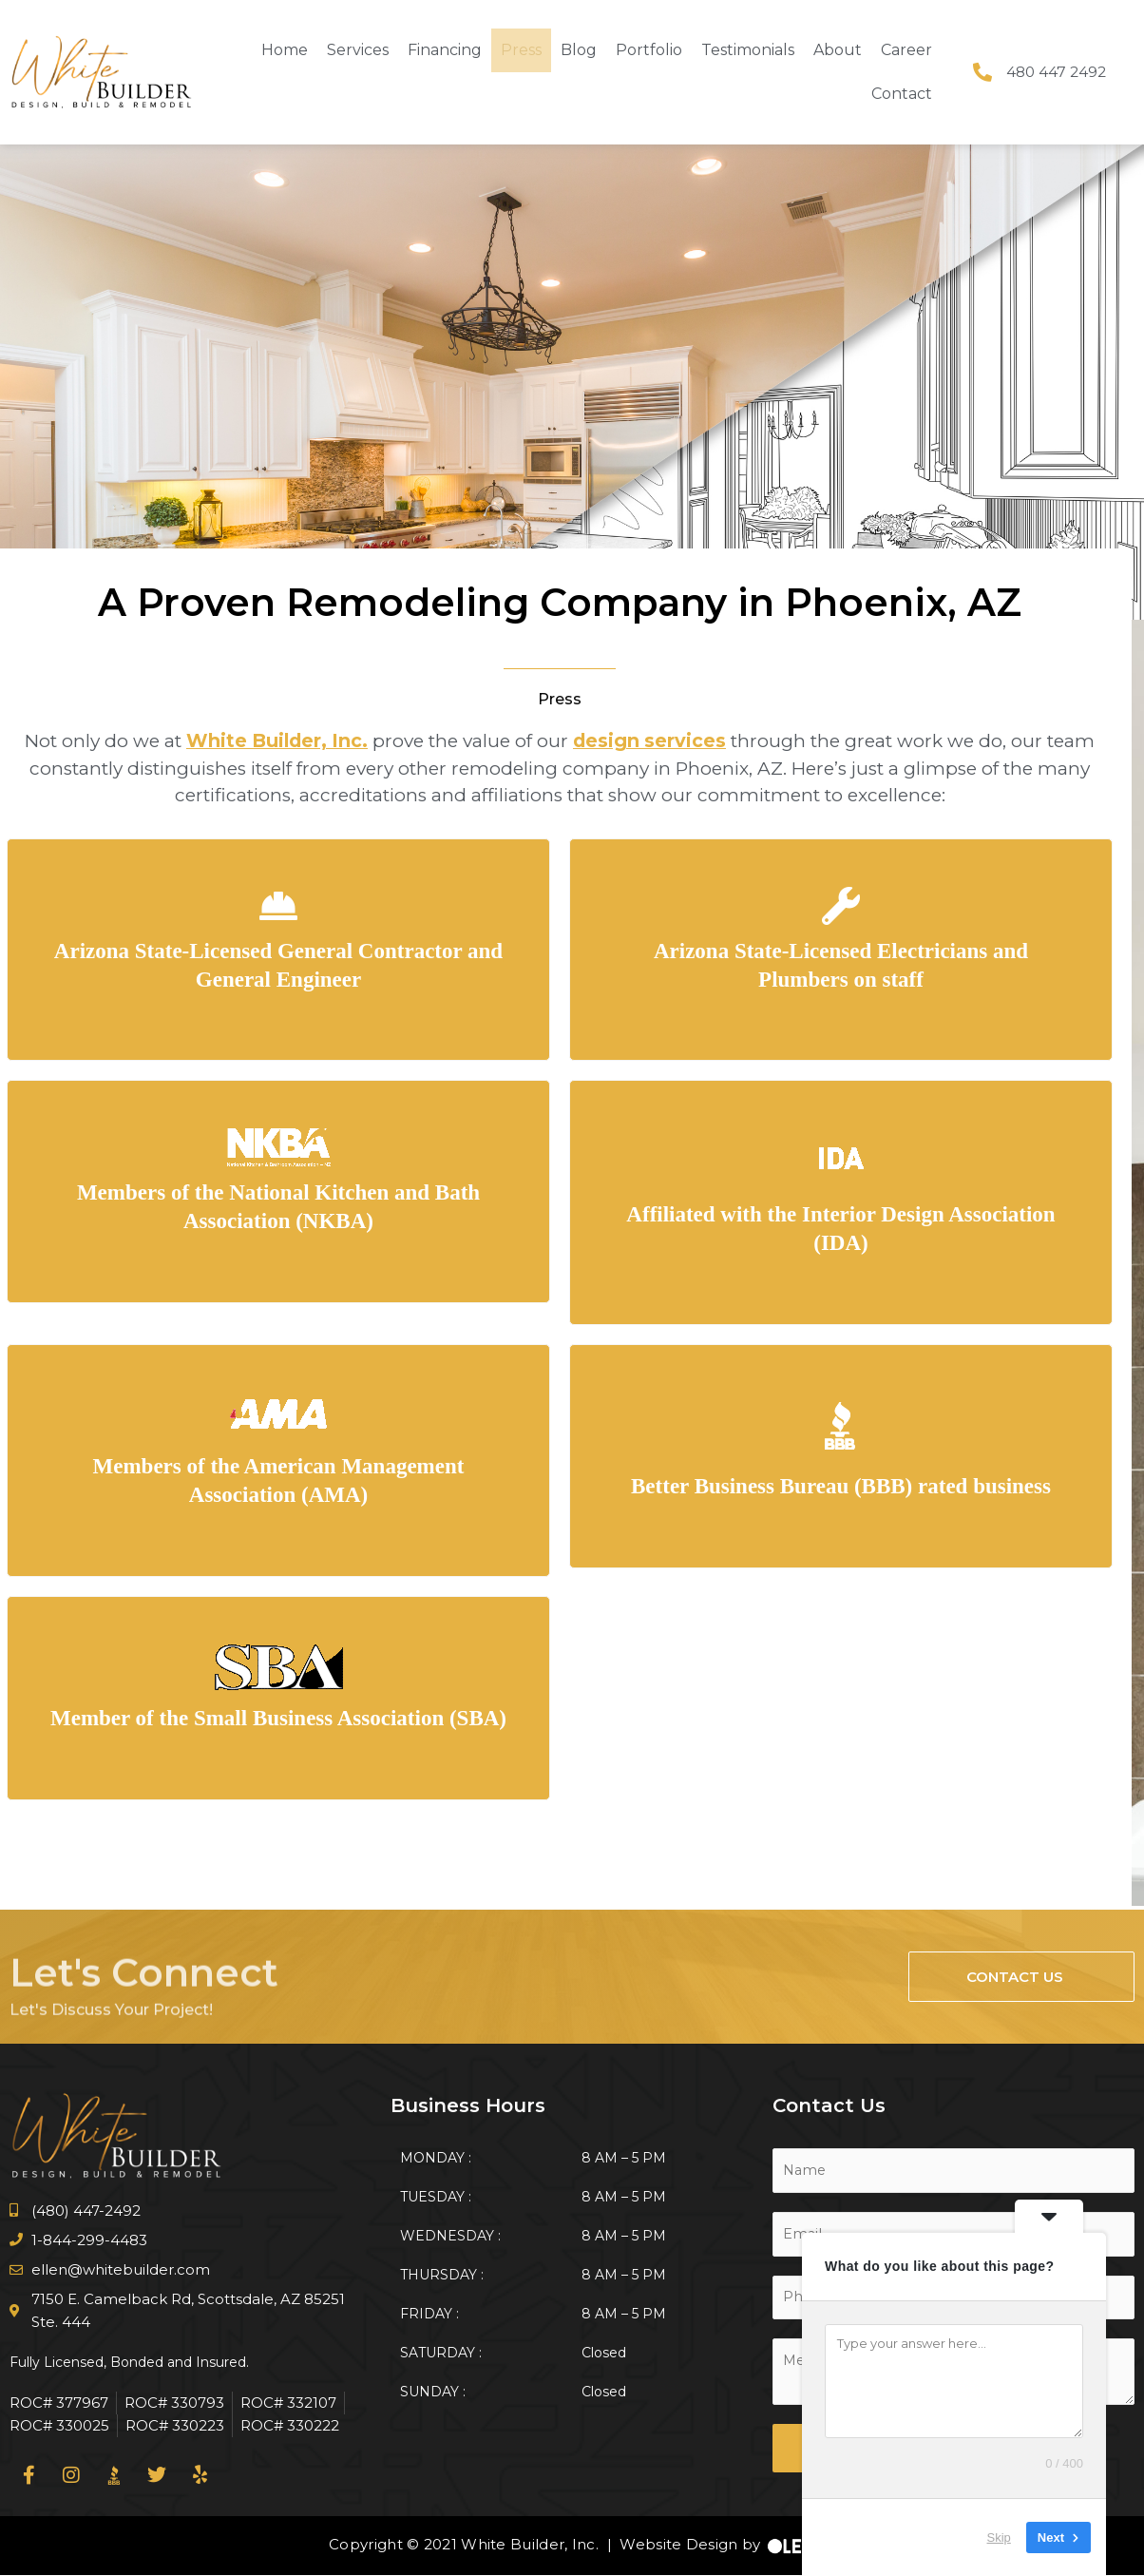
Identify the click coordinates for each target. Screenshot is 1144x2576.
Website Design (675, 2545)
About (837, 50)
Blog (579, 50)
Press (521, 50)
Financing (445, 50)
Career (906, 50)
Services (358, 50)
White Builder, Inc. (279, 740)
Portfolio (649, 50)
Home (284, 50)
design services (648, 740)
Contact (901, 94)
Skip (999, 2537)
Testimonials (747, 50)
